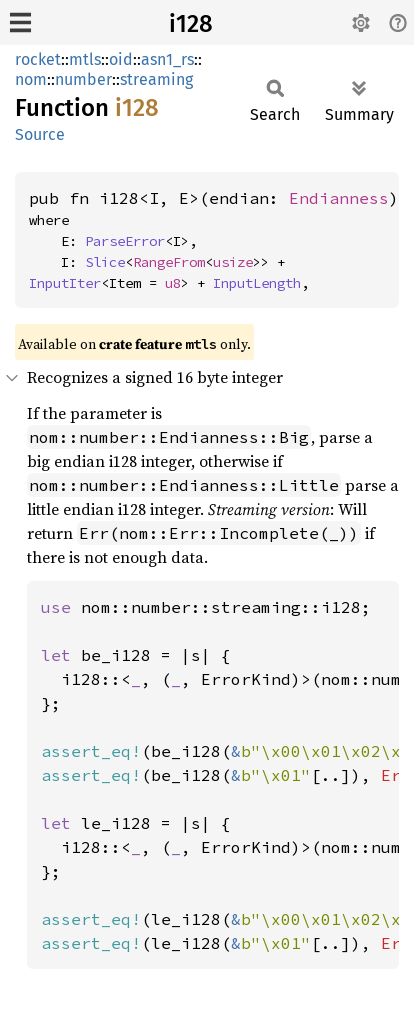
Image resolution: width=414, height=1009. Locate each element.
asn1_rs (167, 59)
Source (40, 134)
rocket (38, 59)
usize (233, 262)
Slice (105, 262)
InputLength (257, 283)
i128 (191, 24)
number (83, 79)
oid (121, 59)
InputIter (65, 283)
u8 (173, 283)
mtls (85, 59)
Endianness (339, 198)
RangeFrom (169, 262)
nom (31, 79)
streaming (156, 79)
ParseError (125, 241)
